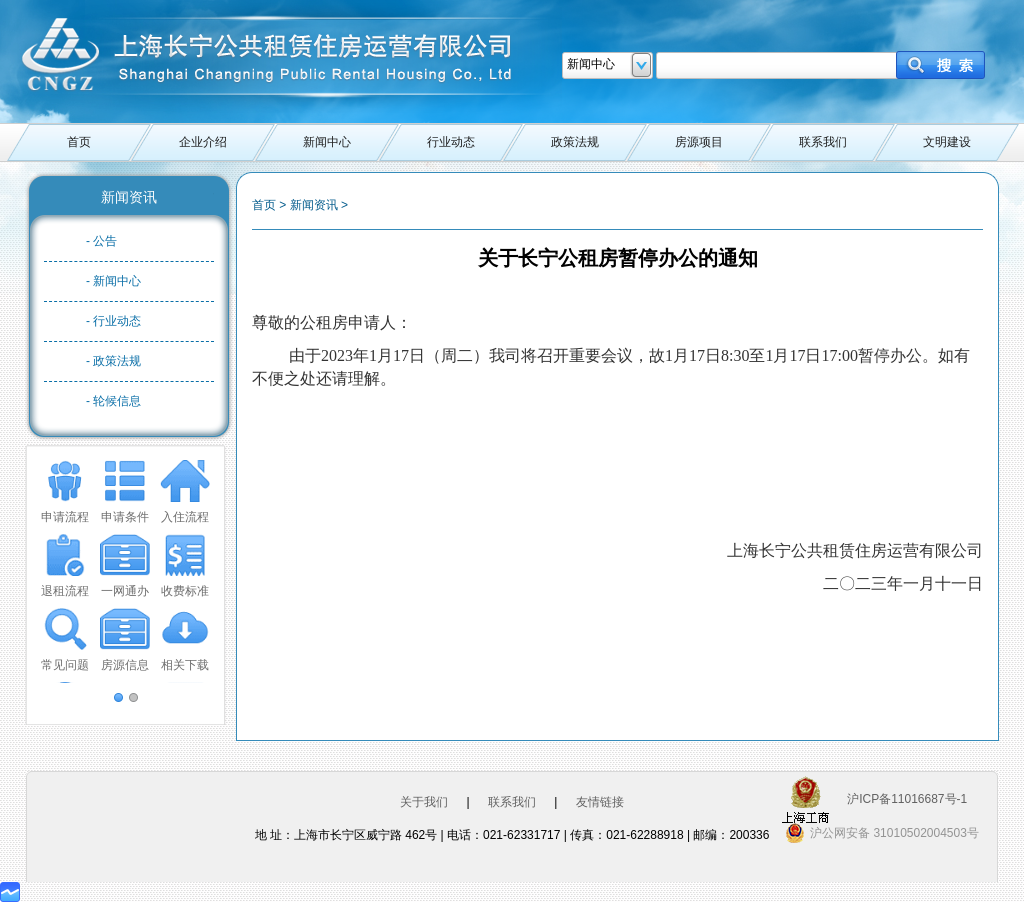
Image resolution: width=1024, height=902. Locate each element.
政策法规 (575, 142)
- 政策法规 (113, 361)
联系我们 (823, 142)
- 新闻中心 (113, 281)
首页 (79, 142)
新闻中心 (327, 142)
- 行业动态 (113, 321)
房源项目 (699, 142)
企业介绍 (203, 142)
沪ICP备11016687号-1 (907, 799)
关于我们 (424, 802)
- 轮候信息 (113, 401)
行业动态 (451, 142)
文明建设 (947, 142)
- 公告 (101, 241)
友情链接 (600, 802)
